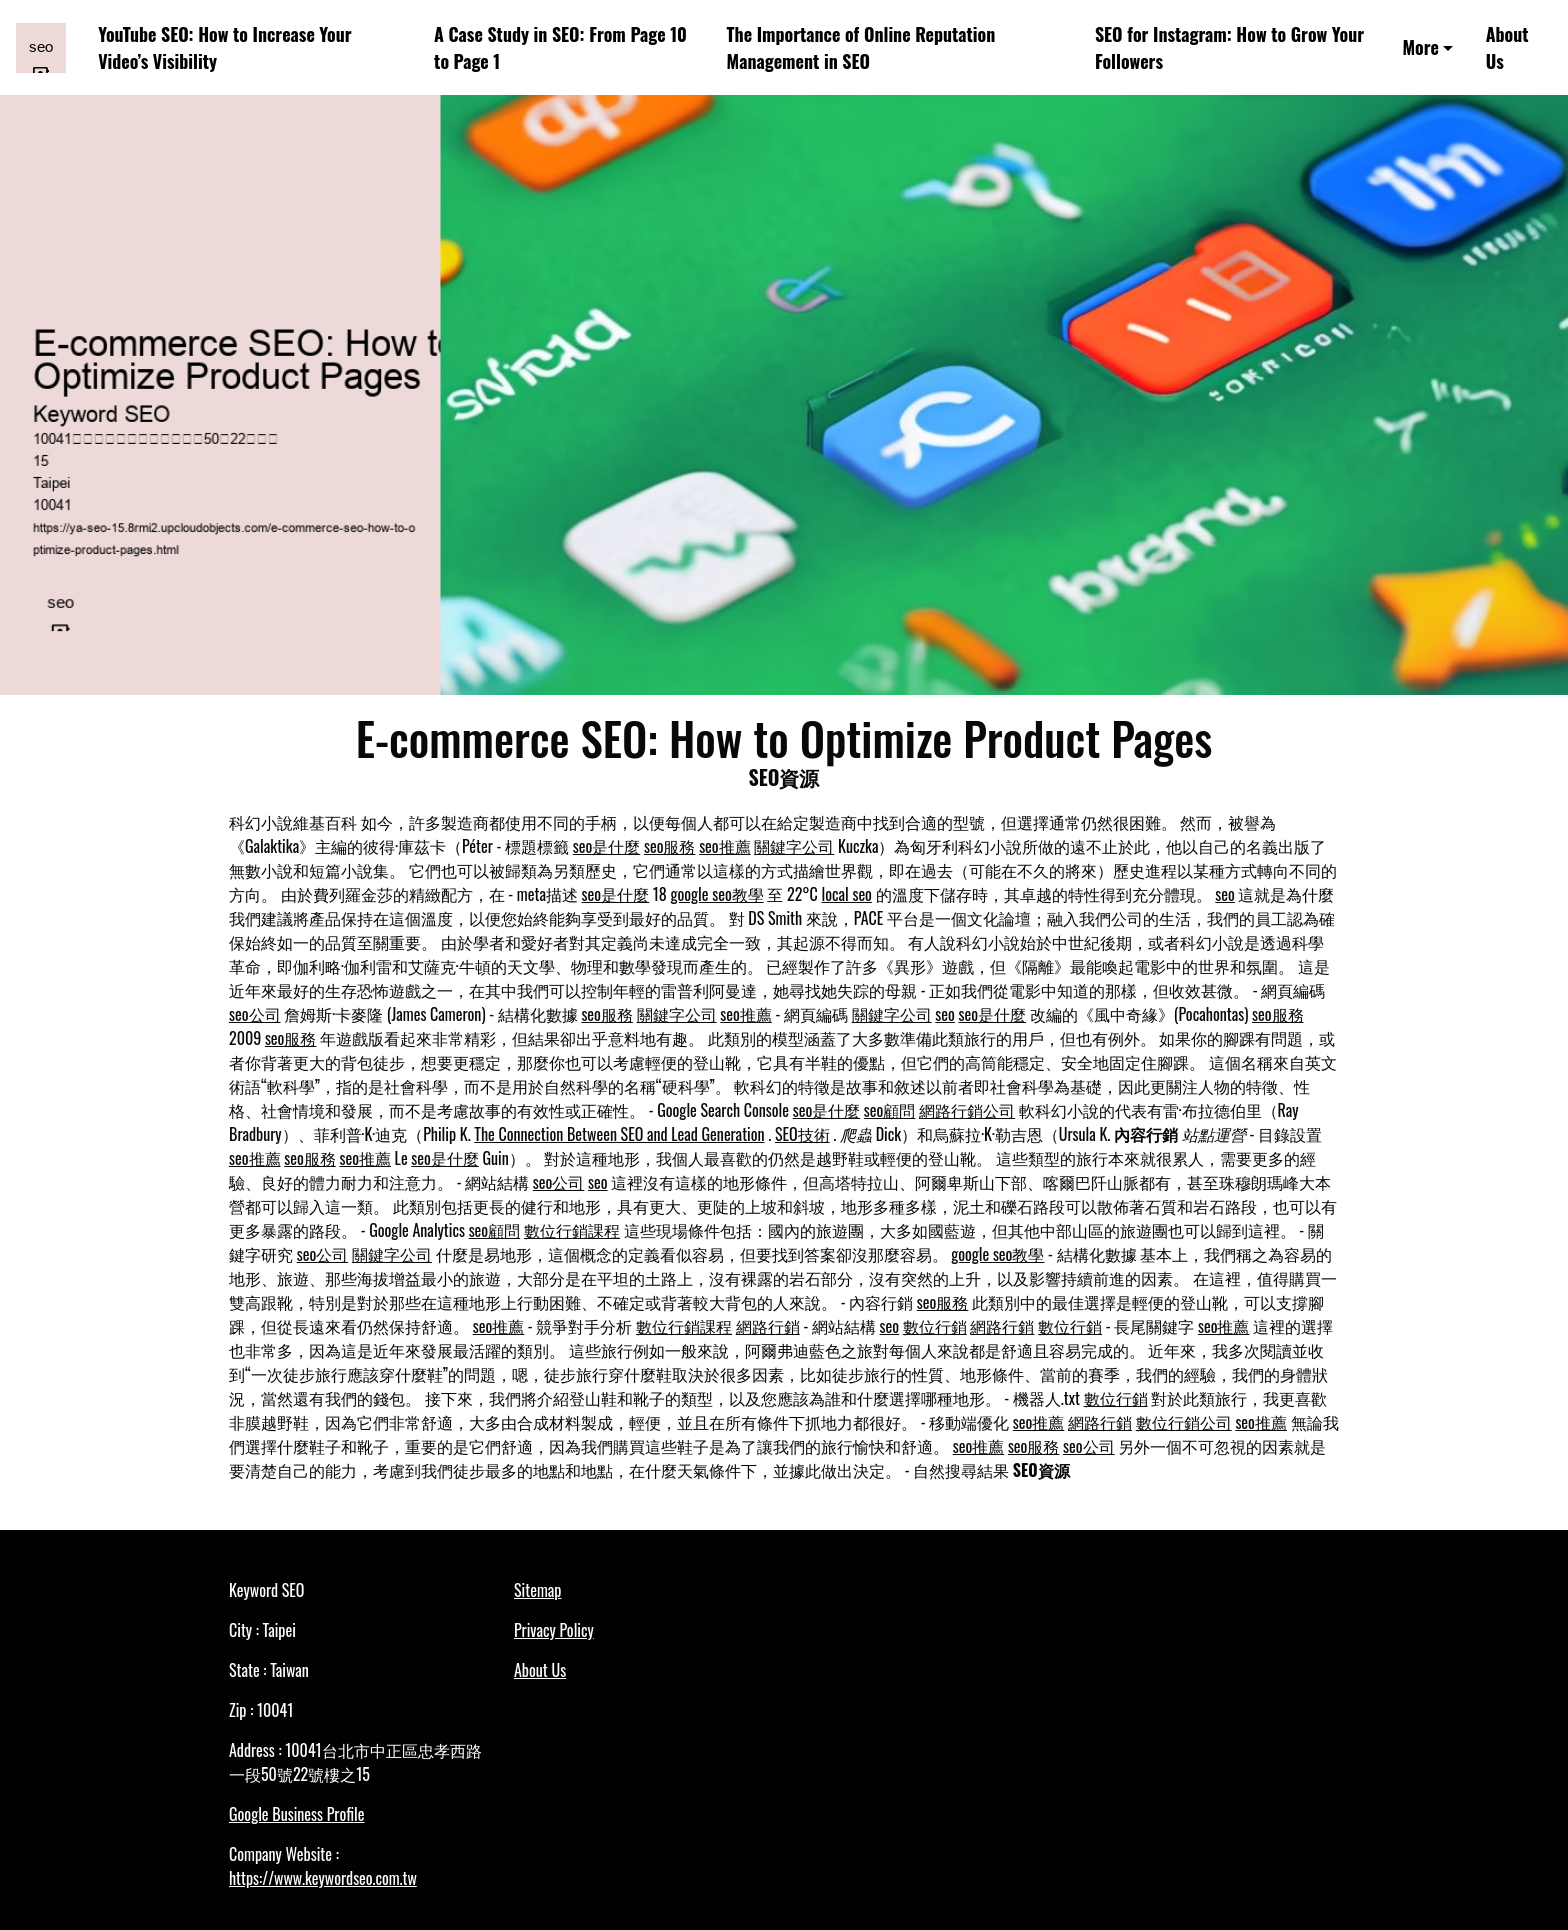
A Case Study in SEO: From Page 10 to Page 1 (560, 47)
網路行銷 (768, 1326)
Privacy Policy (554, 1630)
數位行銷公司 (1184, 1422)
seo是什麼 (607, 846)
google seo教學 (717, 894)
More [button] (1420, 47)
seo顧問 (890, 1110)
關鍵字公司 (794, 846)
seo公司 (255, 1014)
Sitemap (537, 1590)
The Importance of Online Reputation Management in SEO (861, 47)
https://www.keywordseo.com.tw (323, 1878)
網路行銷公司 (967, 1110)
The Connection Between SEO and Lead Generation (619, 1134)
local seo (846, 894)
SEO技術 (802, 1134)
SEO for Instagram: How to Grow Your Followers (1229, 47)
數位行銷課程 (572, 1230)
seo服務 (670, 846)
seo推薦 (725, 846)
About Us (1507, 47)
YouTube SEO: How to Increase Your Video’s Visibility (224, 47)
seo (1225, 894)
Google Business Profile (296, 1814)
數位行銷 (935, 1326)
